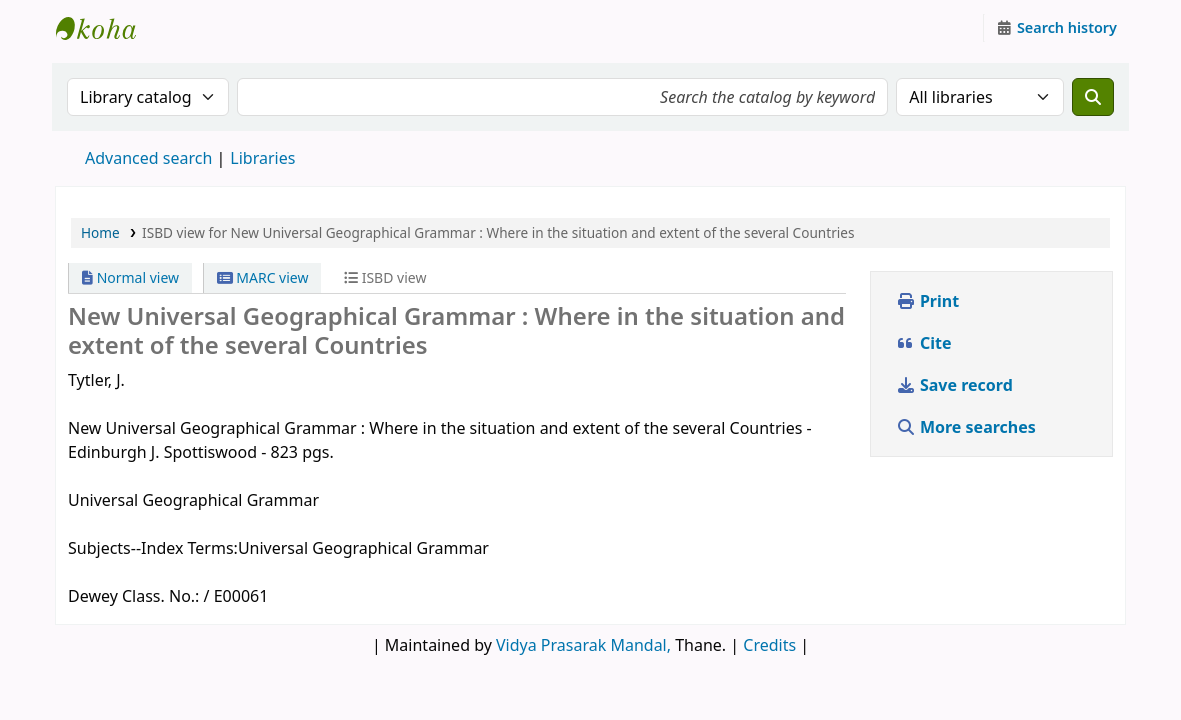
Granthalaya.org (106, 28)
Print (927, 301)
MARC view (263, 277)
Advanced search (148, 158)
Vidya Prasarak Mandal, (583, 645)
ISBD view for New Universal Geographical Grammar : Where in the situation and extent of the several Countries (498, 232)
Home (100, 232)
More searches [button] (968, 427)
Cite (924, 343)
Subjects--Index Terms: (153, 548)
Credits (769, 645)
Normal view (130, 277)
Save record (956, 385)
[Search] (1093, 97)
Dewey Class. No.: (133, 596)
